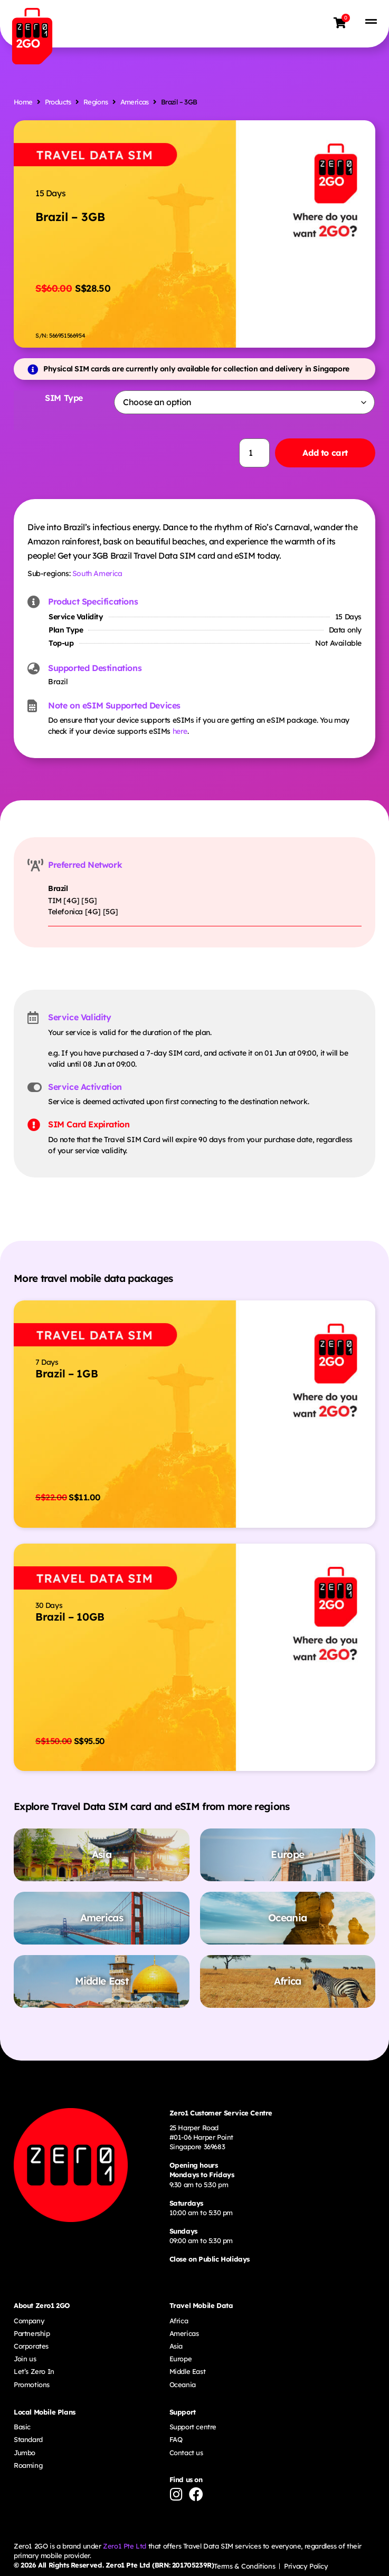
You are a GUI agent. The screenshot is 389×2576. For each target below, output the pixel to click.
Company (29, 2320)
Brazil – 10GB (70, 1616)
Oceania (182, 2384)
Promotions (32, 2384)
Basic (22, 2426)
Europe (180, 2358)
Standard (28, 2439)
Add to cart (325, 452)
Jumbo (24, 2452)
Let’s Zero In (34, 2371)
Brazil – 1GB (66, 1373)
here (180, 731)
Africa (178, 2320)
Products (58, 102)
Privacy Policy (306, 2566)
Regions (95, 102)
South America (97, 573)
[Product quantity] (254, 452)
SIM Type (64, 397)
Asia (176, 2346)
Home (23, 102)
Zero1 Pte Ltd (124, 2546)
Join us (25, 2358)
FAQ (176, 2439)
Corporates (31, 2346)
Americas (134, 102)
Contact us (186, 2452)
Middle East (187, 2371)
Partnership (32, 2333)
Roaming (28, 2465)
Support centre (192, 2426)
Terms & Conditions (244, 2566)
